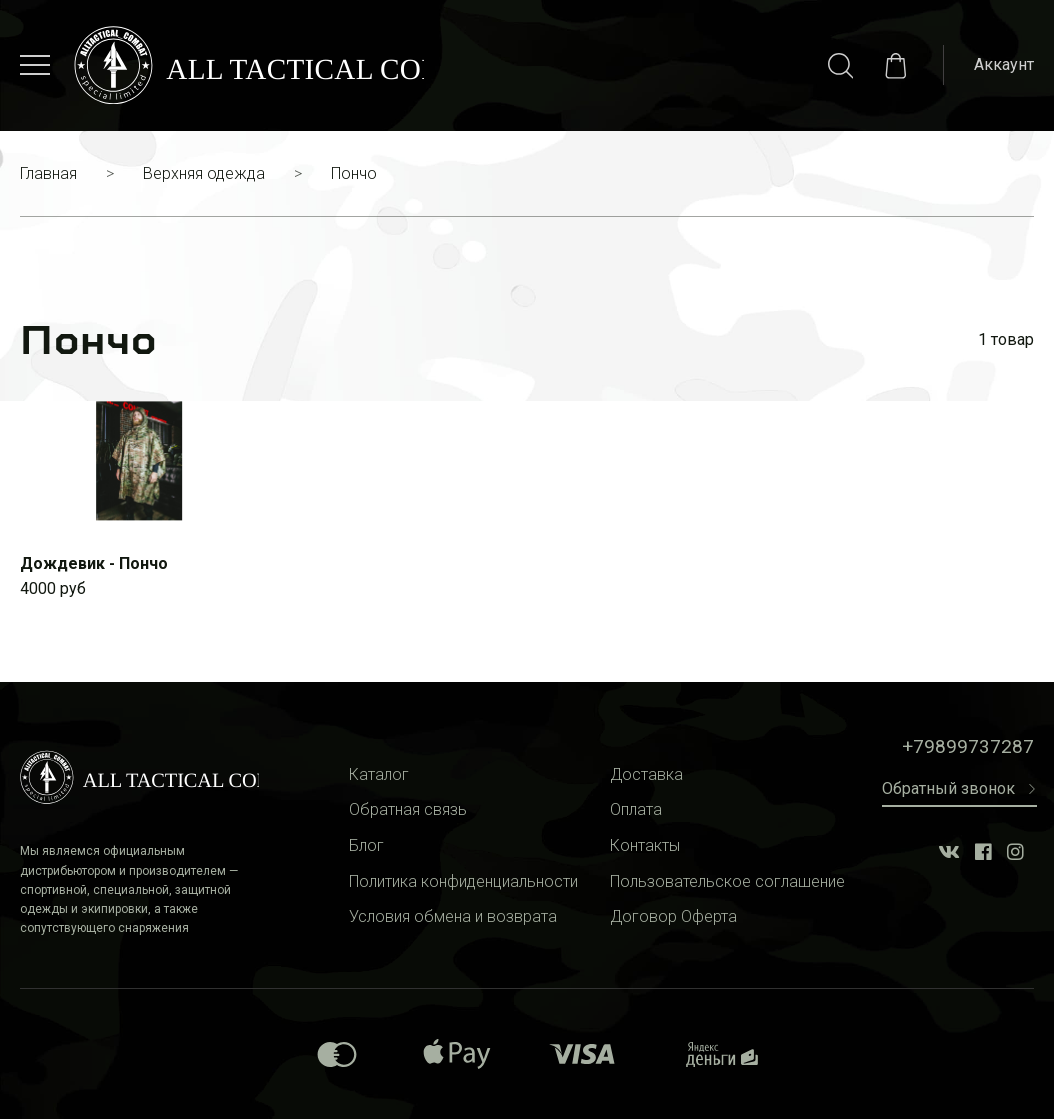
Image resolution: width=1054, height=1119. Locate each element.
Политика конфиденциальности (463, 881)
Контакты (645, 845)
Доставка (646, 774)
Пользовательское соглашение (727, 881)
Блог (366, 845)
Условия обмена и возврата (453, 916)
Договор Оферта (673, 916)
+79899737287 (968, 746)
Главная (48, 173)
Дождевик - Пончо (94, 563)
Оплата (636, 809)
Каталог (379, 774)
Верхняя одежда (204, 173)
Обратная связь (408, 809)
